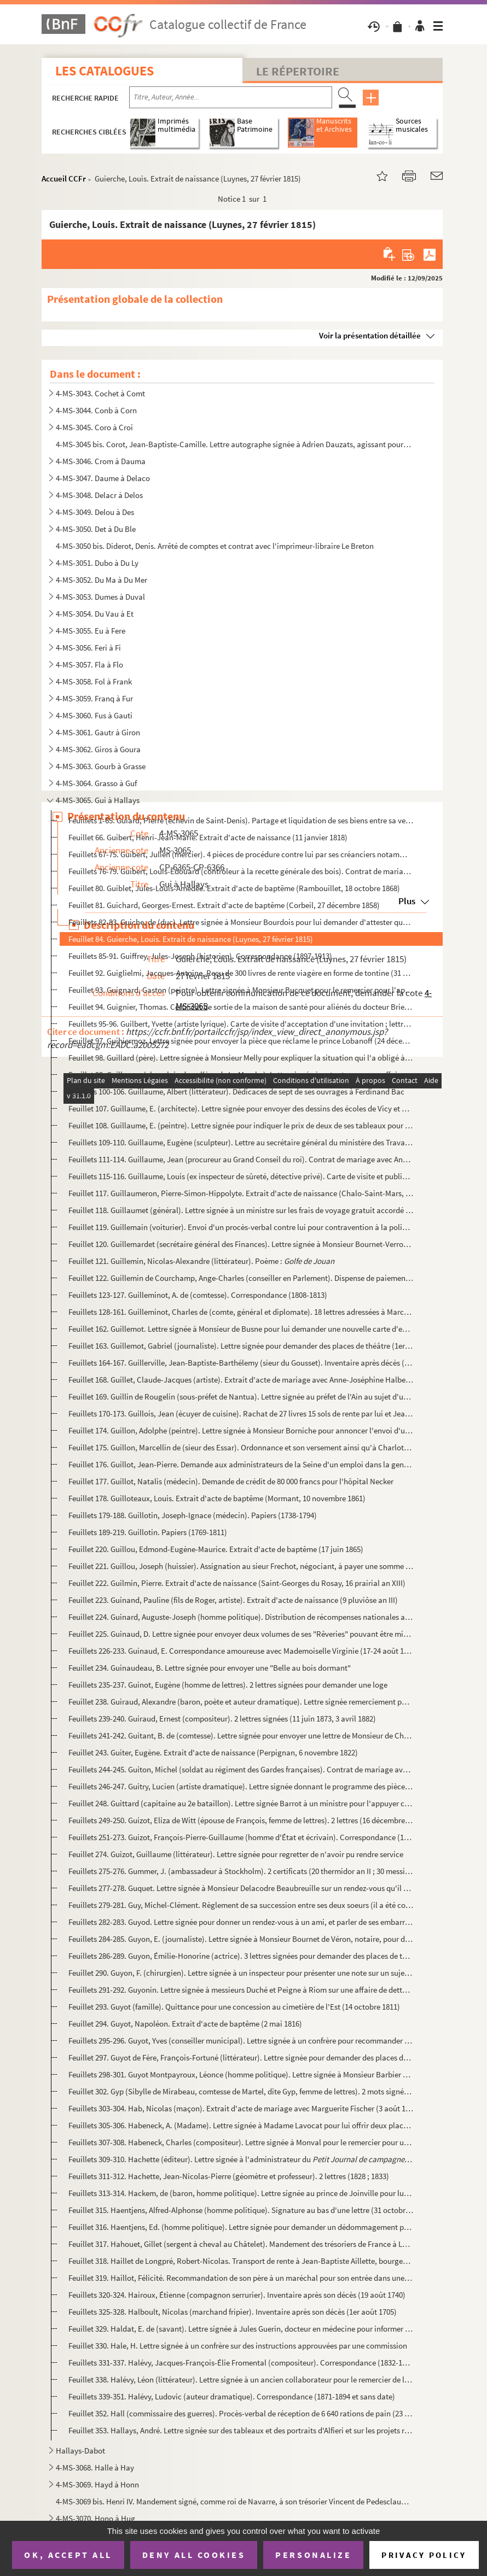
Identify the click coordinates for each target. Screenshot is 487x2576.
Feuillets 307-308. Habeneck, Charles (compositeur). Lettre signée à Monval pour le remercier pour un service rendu (240, 2142)
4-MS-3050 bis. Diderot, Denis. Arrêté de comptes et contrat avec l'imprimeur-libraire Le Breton (215, 546)
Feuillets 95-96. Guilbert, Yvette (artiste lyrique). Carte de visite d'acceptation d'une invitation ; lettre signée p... (240, 1023)
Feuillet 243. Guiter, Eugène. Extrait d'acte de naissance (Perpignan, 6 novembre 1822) (213, 1752)
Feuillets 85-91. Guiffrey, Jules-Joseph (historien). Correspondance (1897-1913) (200, 956)
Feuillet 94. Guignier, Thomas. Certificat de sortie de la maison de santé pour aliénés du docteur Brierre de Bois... (240, 1007)
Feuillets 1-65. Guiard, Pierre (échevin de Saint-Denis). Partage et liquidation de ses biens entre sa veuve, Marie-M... (240, 820)
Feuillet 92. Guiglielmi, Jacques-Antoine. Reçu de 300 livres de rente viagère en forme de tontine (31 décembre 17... (240, 973)
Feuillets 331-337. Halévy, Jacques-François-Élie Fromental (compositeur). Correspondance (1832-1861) (240, 2362)
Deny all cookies (193, 2554)
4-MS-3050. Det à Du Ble (96, 529)
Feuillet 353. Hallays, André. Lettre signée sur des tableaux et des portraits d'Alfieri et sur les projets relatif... (240, 2430)
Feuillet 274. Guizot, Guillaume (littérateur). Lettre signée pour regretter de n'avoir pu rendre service (235, 1854)
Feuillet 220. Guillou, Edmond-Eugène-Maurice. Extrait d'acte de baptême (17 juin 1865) (215, 1549)
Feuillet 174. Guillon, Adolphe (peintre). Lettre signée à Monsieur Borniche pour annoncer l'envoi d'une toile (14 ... (240, 1430)
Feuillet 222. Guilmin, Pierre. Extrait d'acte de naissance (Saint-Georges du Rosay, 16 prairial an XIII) (236, 1583)
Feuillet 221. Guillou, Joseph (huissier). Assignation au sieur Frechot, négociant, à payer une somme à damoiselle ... (240, 1566)
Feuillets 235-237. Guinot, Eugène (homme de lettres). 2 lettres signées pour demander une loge (227, 1684)
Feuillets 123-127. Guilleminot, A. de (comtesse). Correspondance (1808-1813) (197, 1295)
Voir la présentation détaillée (370, 335)
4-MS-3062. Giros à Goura (98, 749)
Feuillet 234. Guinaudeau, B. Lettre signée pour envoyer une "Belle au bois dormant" (209, 1667)
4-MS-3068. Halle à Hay (95, 2467)
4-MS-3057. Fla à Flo (89, 664)
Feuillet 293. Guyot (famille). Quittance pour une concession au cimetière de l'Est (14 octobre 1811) (234, 2006)
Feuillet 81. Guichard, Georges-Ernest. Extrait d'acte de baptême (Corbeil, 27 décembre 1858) (224, 905)
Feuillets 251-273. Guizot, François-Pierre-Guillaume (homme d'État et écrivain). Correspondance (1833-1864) (240, 1837)
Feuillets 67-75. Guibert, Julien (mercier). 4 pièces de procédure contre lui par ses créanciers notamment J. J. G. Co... (240, 854)
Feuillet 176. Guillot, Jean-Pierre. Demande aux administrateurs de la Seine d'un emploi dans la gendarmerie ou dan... (240, 1464)
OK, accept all (68, 2554)
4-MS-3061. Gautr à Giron (98, 732)
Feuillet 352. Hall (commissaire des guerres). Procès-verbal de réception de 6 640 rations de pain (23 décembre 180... (240, 2413)
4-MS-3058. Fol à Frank (94, 681)
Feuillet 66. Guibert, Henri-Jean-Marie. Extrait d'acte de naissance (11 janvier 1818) (207, 837)
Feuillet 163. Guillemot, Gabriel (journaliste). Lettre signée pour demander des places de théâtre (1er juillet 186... (240, 1345)
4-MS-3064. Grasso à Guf (96, 783)
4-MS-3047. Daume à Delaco (103, 478)
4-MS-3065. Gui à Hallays (98, 800)
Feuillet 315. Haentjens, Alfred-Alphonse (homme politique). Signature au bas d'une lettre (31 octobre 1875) (240, 2210)
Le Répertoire (297, 71)
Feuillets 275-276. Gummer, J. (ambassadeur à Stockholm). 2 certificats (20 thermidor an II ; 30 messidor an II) (240, 1871)
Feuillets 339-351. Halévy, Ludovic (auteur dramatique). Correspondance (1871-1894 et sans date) (231, 2396)
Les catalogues (104, 70)
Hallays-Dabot (80, 2450)
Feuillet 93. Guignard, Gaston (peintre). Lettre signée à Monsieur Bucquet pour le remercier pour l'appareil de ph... (240, 990)
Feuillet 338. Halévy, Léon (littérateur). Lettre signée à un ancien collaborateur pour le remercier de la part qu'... (240, 2379)
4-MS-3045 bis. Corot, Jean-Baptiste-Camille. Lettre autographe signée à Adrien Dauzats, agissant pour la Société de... (234, 444)
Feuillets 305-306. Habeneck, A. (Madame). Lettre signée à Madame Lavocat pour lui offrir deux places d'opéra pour (240, 2125)
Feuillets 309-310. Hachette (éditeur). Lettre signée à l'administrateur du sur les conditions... (240, 2159)
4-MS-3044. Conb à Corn (96, 410)
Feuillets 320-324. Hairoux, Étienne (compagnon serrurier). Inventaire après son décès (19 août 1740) (236, 2295)
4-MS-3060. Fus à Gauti (94, 715)
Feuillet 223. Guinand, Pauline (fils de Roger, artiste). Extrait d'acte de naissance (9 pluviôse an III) (233, 1600)
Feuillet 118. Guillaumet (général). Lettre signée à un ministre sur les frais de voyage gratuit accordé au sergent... (240, 1210)
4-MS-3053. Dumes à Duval (100, 597)
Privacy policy (423, 2555)
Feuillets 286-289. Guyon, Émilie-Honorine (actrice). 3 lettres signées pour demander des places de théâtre (240, 1956)
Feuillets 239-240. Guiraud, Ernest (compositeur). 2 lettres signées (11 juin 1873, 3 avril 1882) (222, 1718)
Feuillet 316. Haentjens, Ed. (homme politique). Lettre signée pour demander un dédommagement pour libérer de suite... (240, 2227)
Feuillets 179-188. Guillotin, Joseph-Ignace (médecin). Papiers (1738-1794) (192, 1515)
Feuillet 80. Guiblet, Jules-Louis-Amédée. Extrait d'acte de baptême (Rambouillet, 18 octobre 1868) (234, 888)
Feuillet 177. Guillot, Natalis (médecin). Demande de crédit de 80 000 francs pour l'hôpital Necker (230, 1481)
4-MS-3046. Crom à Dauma (101, 461)
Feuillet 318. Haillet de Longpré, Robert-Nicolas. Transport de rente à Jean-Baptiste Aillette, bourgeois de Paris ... (240, 2261)
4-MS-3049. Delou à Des (95, 512)
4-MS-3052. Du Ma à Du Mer (101, 580)
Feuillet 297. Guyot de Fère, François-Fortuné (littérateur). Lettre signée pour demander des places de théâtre (240, 2057)
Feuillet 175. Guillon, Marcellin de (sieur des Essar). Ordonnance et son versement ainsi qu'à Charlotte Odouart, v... (240, 1447)
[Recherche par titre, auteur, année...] (230, 97)
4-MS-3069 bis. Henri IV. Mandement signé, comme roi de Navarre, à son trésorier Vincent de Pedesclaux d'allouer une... (234, 2501)
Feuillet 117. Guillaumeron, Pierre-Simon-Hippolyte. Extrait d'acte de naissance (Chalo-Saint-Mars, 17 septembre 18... (240, 1193)
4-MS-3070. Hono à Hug (95, 2518)
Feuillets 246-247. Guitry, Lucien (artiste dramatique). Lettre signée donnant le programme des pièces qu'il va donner (240, 1786)
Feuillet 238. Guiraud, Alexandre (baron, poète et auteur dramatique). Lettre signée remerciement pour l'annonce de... (240, 1701)
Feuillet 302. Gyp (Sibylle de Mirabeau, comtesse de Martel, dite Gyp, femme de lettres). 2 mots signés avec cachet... (240, 2091)
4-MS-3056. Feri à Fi (88, 647)
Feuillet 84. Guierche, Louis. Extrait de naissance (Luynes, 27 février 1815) (190, 939)
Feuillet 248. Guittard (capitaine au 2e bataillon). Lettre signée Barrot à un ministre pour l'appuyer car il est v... (240, 1803)
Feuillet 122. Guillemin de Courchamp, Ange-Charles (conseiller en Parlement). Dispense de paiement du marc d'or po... (240, 1278)
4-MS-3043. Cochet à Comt (100, 393)
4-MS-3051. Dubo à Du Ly (97, 563)
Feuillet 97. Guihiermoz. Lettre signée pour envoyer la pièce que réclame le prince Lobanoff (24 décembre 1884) (240, 1040)
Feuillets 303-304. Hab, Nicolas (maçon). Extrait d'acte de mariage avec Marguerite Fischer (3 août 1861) (240, 2108)
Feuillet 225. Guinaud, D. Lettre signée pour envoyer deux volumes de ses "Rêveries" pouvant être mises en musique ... (240, 1634)
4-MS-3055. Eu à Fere (90, 630)
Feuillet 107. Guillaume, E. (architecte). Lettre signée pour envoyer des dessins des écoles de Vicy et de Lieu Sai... (240, 1108)
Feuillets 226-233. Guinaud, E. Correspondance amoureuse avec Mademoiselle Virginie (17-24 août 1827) (240, 1651)
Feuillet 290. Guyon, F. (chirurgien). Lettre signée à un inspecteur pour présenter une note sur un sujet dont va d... (240, 1973)
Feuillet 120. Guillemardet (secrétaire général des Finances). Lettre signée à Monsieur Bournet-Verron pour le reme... (240, 1244)
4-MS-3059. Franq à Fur (94, 698)
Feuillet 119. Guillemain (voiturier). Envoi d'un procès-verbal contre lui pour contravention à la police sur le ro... (240, 1227)
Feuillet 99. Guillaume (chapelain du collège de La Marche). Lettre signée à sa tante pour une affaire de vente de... (240, 1074)
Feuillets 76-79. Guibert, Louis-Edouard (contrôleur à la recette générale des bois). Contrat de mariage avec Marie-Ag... (240, 871)
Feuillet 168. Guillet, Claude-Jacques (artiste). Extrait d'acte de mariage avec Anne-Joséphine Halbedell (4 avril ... (240, 1379)
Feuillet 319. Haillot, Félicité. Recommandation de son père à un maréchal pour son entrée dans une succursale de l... (240, 2278)
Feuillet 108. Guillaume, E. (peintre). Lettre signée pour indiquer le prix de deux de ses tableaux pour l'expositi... (240, 1125)
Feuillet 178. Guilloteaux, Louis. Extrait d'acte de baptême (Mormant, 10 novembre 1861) (217, 1498)
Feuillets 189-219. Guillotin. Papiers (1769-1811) (147, 1532)
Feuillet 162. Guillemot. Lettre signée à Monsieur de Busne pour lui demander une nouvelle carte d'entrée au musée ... (240, 1329)
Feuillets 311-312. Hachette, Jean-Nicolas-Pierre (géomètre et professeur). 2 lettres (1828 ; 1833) (228, 2176)
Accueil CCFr (64, 178)
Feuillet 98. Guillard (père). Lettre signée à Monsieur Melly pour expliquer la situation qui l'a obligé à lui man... (240, 1057)
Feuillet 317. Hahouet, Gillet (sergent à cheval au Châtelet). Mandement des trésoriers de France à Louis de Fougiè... (240, 2244)
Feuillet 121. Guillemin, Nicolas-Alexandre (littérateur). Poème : (201, 1261)
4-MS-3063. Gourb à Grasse (101, 766)
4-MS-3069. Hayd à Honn (97, 2484)
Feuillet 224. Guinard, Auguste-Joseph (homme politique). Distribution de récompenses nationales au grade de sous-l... (240, 1617)
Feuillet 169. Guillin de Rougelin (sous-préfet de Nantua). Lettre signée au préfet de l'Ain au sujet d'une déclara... (240, 1396)
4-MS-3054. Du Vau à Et (95, 613)
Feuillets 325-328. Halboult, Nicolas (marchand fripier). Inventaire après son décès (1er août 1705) (232, 2311)
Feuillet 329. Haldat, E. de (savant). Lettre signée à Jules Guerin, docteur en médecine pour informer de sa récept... (240, 2328)
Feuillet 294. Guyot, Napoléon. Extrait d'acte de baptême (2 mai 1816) (185, 2023)
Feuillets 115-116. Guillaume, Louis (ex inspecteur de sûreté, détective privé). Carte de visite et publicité (240, 1176)
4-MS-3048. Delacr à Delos (99, 495)
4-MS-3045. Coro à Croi (94, 427)
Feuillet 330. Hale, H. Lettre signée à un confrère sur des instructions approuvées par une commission (237, 2345)
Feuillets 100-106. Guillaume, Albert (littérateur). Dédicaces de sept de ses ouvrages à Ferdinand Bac (236, 1091)
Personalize (313, 2554)
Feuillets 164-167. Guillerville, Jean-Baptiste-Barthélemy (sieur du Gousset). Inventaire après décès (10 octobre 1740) (240, 1362)
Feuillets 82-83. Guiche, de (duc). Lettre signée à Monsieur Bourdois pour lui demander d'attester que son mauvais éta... (240, 922)
